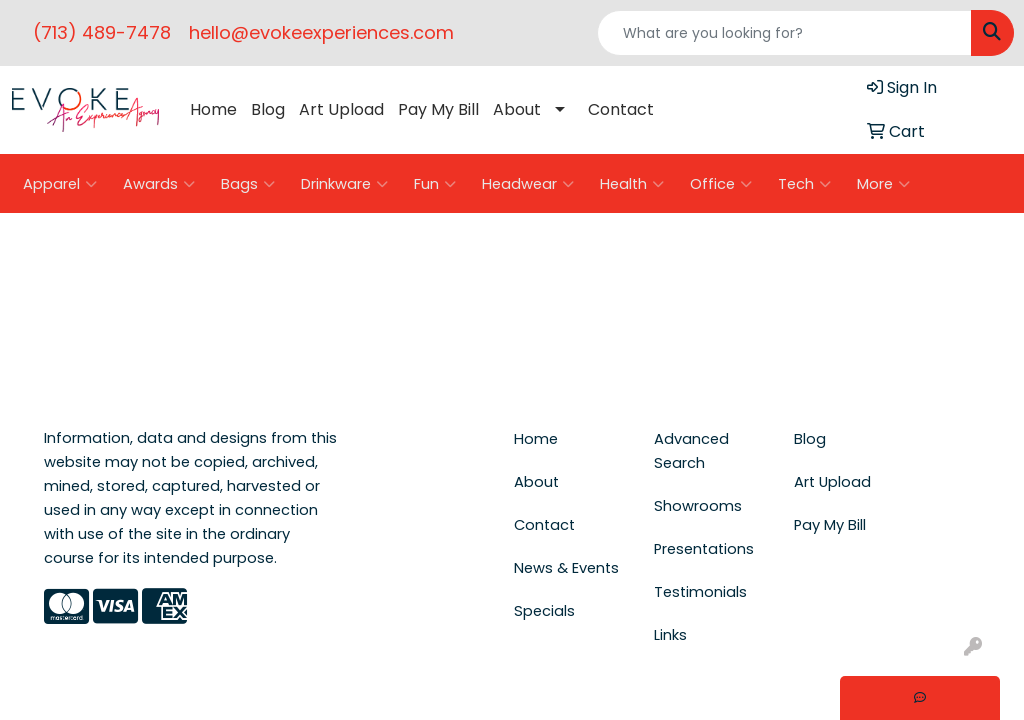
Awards (159, 184)
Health (632, 184)
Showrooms (698, 506)
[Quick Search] (784, 33)
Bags (248, 184)
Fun (435, 184)
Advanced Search (691, 451)
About (517, 109)
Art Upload (341, 109)
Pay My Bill (438, 109)
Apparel (60, 184)
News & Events (566, 568)
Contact (621, 109)
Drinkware (344, 184)
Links (670, 635)
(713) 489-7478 (102, 32)
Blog (268, 109)
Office (721, 184)
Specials (544, 611)
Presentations (704, 549)
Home (213, 109)
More (883, 184)
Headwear (528, 184)
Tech (804, 184)
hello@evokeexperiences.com (321, 32)
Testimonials (700, 592)
